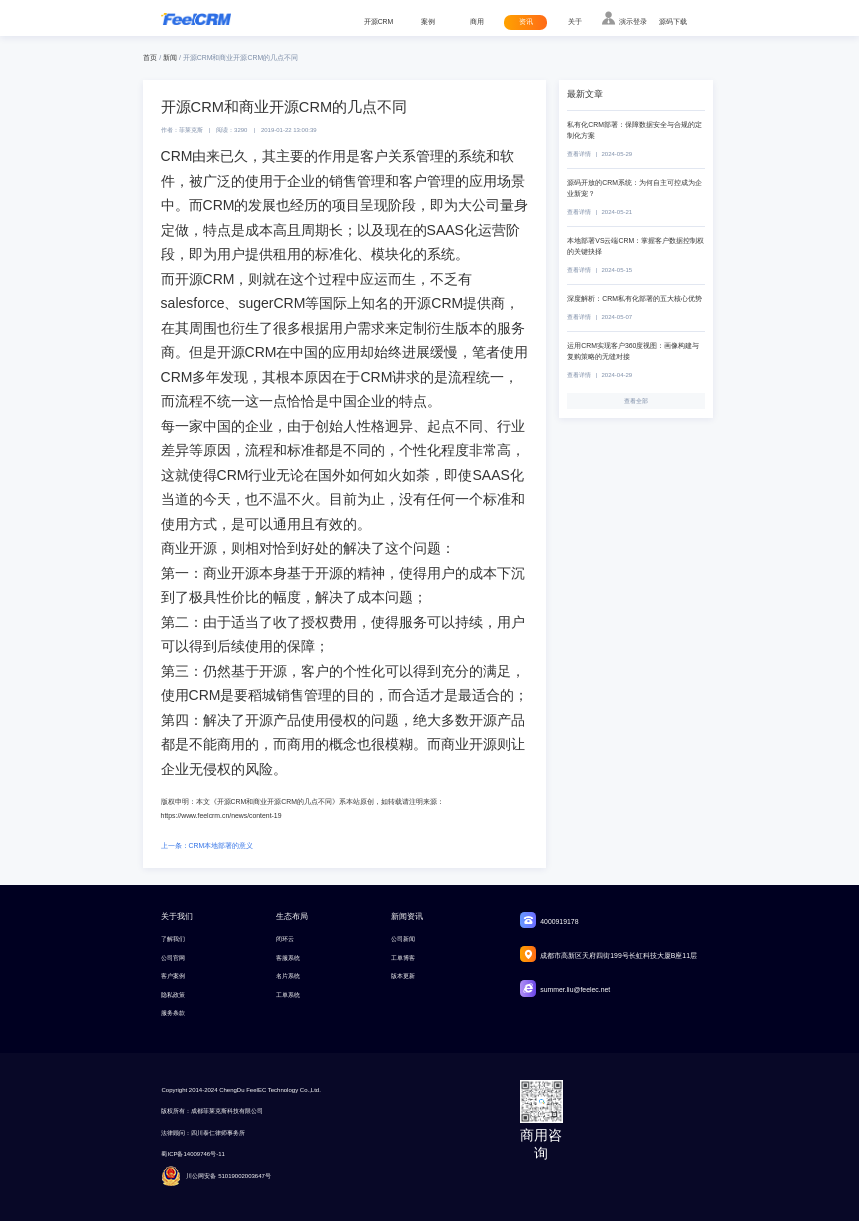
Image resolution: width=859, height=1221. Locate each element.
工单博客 (403, 958)
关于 (575, 21)
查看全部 (636, 401)
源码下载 (673, 21)
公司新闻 (403, 939)
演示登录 (633, 21)
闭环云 (285, 939)
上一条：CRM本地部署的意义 (207, 845)
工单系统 (288, 995)
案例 (428, 21)
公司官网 (173, 958)
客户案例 (173, 976)
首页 (150, 57)
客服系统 (288, 958)
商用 (477, 21)
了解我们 (173, 939)
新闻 (170, 57)
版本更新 (403, 976)
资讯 (526, 21)
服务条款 (173, 1013)
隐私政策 (173, 995)
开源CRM (379, 21)
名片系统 (288, 976)
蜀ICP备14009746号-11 (192, 1154)
